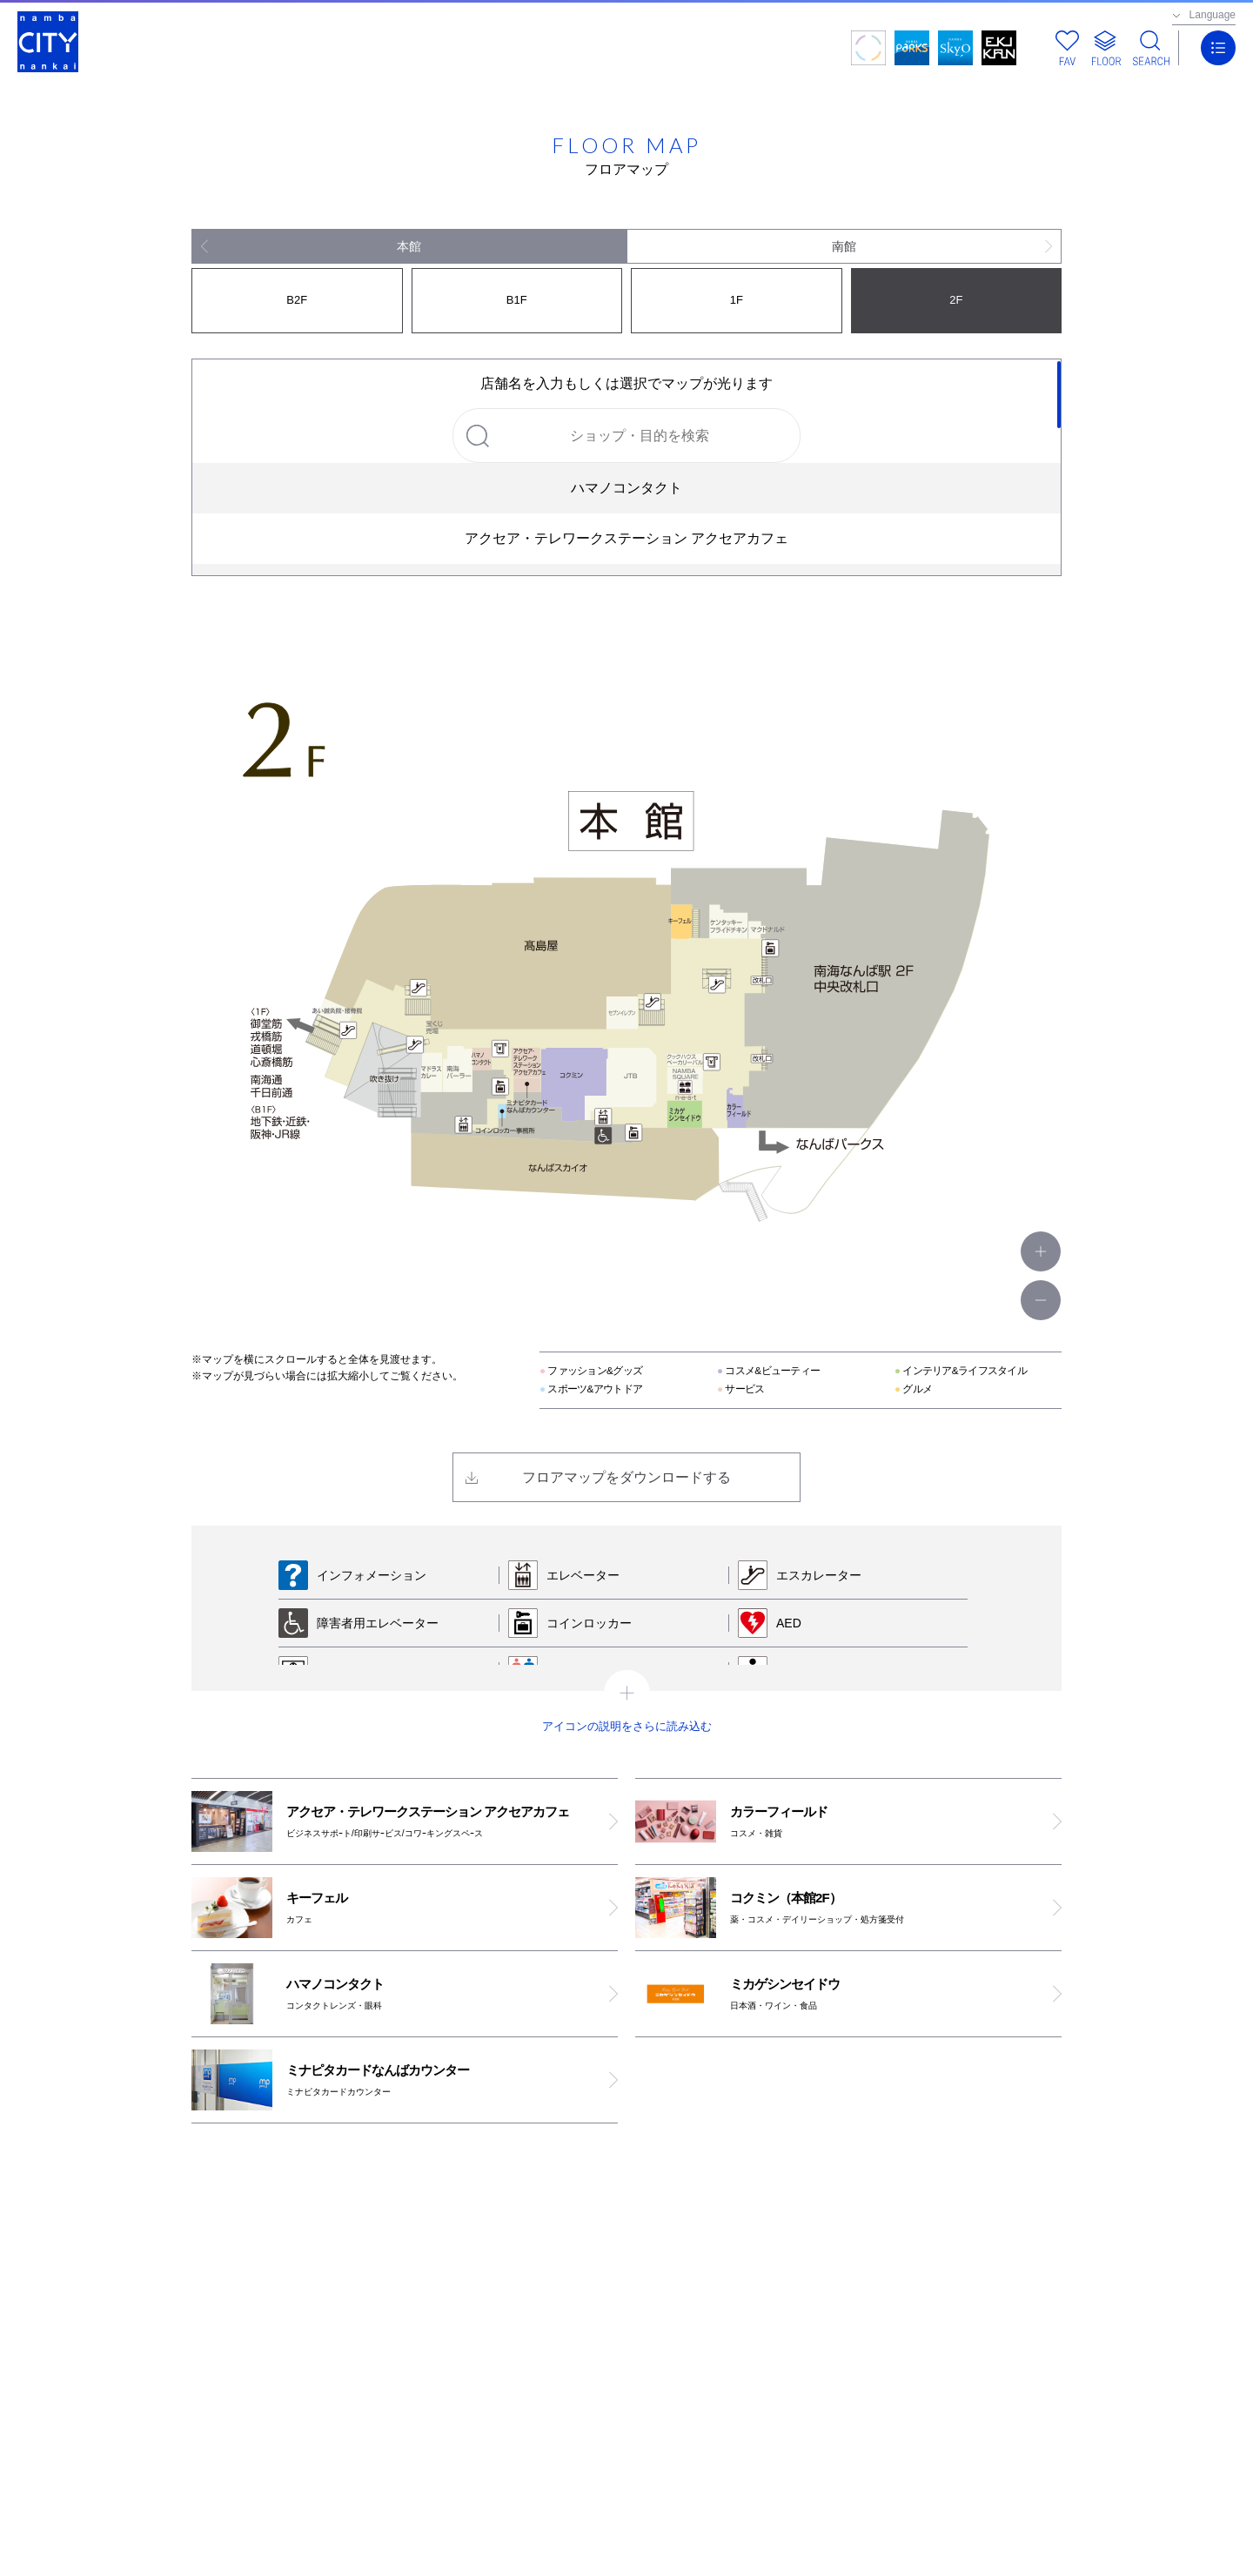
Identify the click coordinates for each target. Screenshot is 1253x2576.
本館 (409, 246)
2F (955, 299)
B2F (296, 299)
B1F (516, 299)
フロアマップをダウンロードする (626, 1477)
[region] (626, 467)
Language (1212, 15)
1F (736, 299)
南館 (844, 246)
